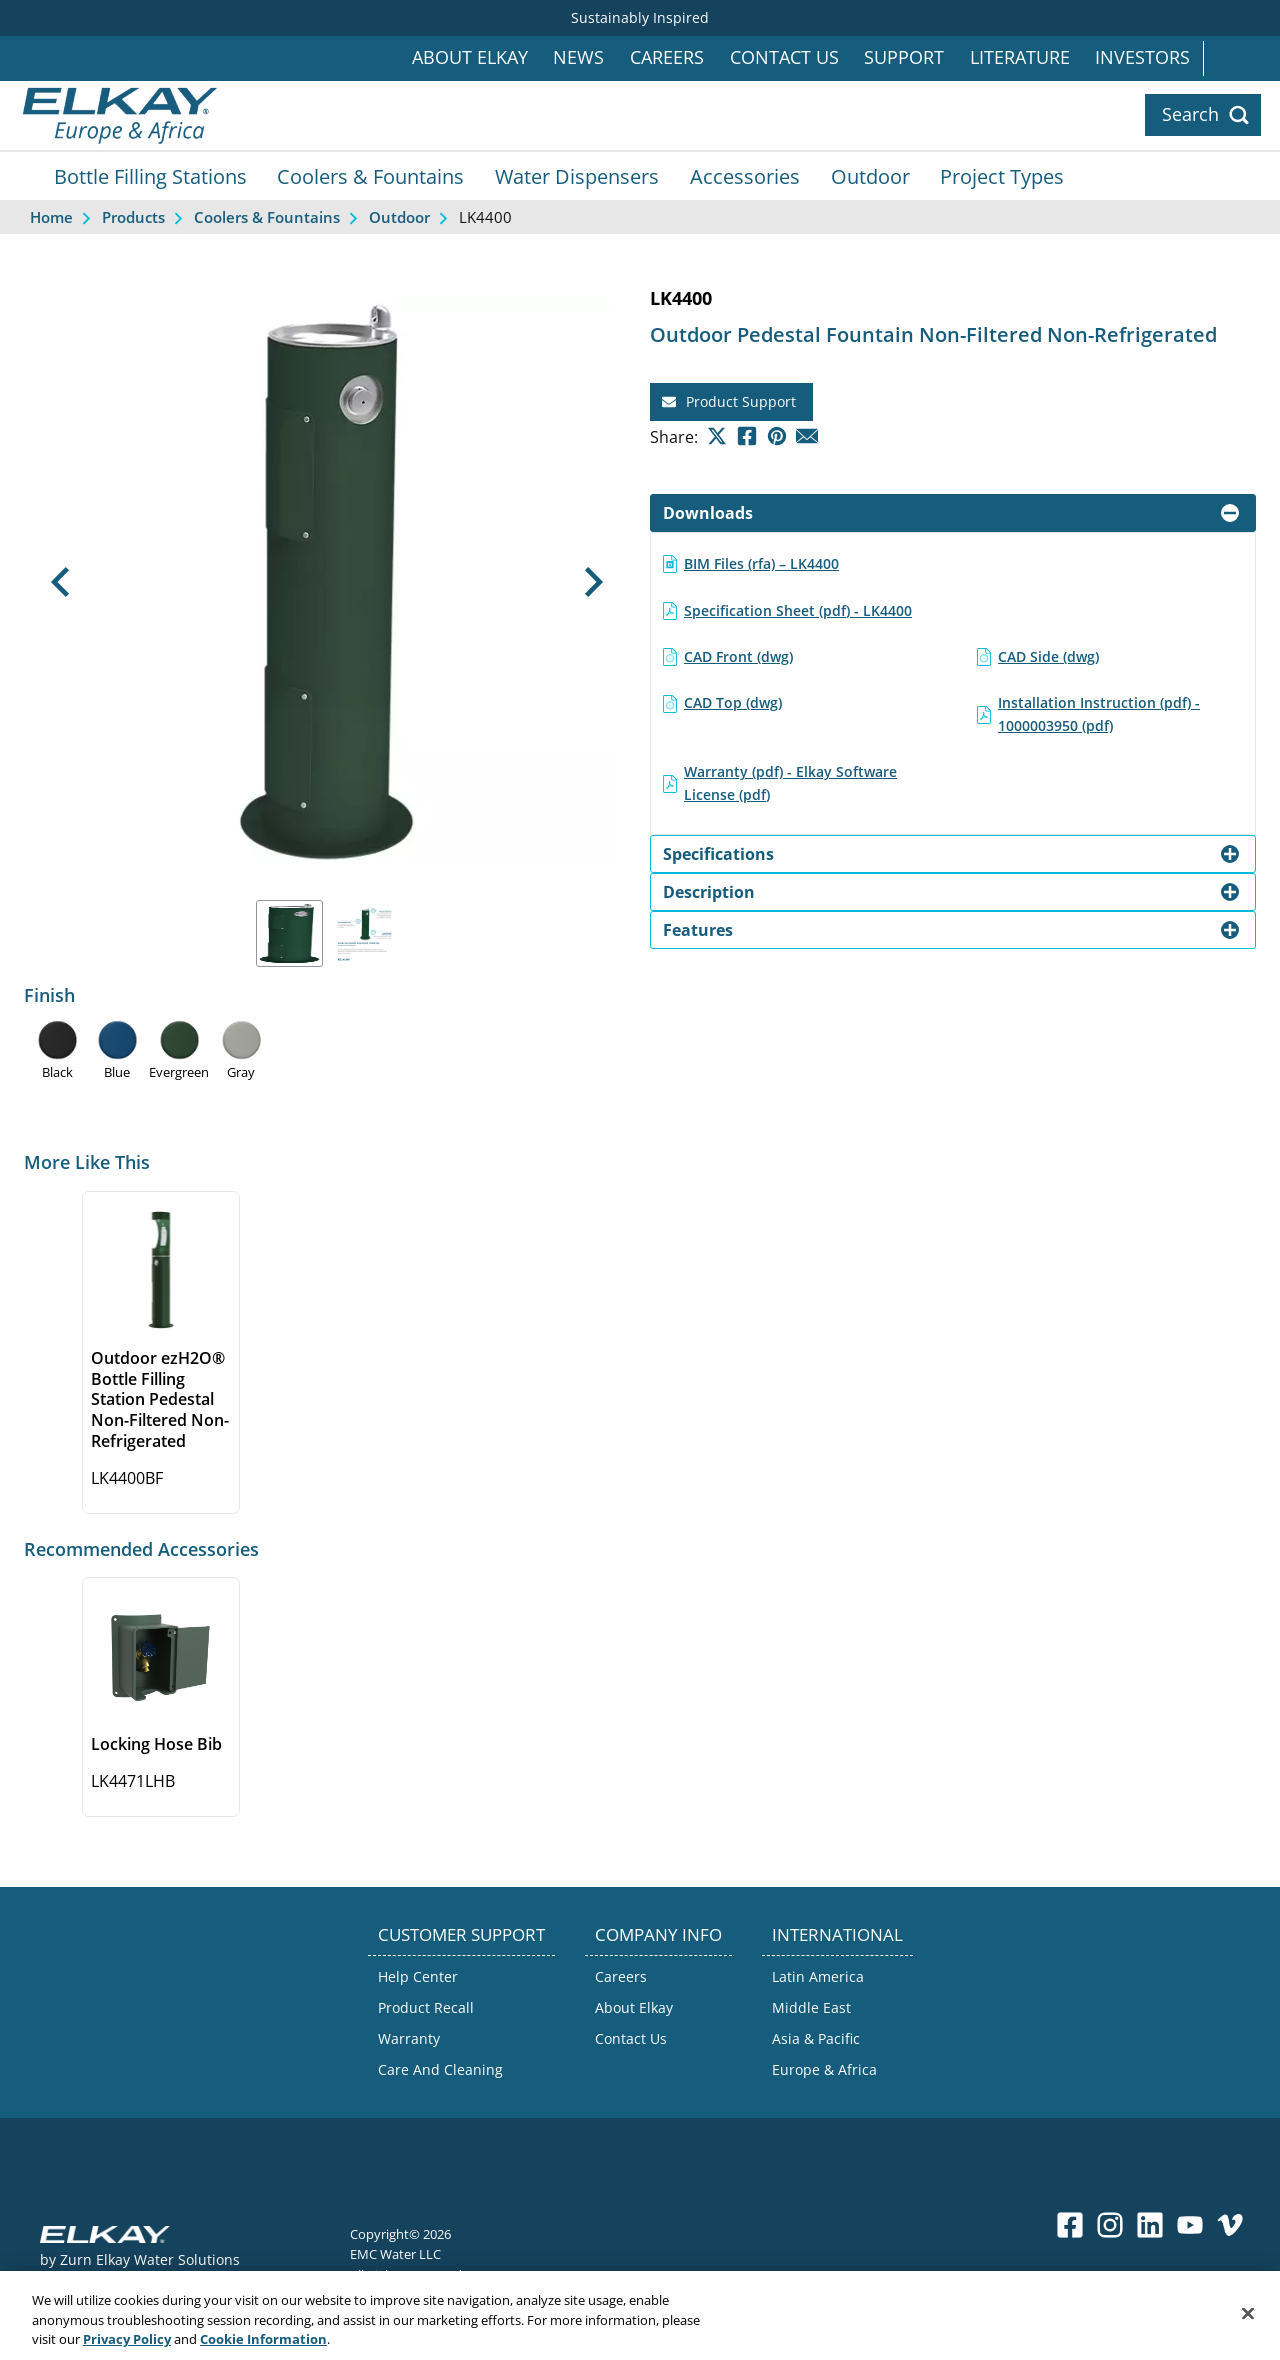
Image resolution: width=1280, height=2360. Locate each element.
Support (904, 57)
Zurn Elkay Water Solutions (150, 2259)
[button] (60, 582)
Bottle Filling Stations (150, 176)
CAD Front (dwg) (738, 656)
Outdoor (870, 176)
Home (51, 217)
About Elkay (470, 57)
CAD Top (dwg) (733, 702)
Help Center (418, 1976)
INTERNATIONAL (837, 1934)
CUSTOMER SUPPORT (461, 1934)
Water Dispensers (577, 176)
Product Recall (426, 2007)
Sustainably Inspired (640, 17)
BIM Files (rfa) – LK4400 (761, 563)
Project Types (1002, 176)
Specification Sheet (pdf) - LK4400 (798, 610)
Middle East (811, 2007)
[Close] (1248, 2322)
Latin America (818, 1976)
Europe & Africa (824, 2069)
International (1241, 58)
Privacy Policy (127, 2349)
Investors (1142, 57)
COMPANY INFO (658, 1934)
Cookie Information (263, 2349)
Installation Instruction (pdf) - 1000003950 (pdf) (1099, 713)
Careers (667, 57)
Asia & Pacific (816, 2038)
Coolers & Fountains (370, 176)
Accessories (745, 176)
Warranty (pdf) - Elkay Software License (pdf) (790, 782)
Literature (1020, 57)
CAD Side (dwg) (1048, 656)
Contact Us (784, 57)
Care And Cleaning (440, 2069)
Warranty (409, 2038)
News (578, 57)
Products (133, 217)
